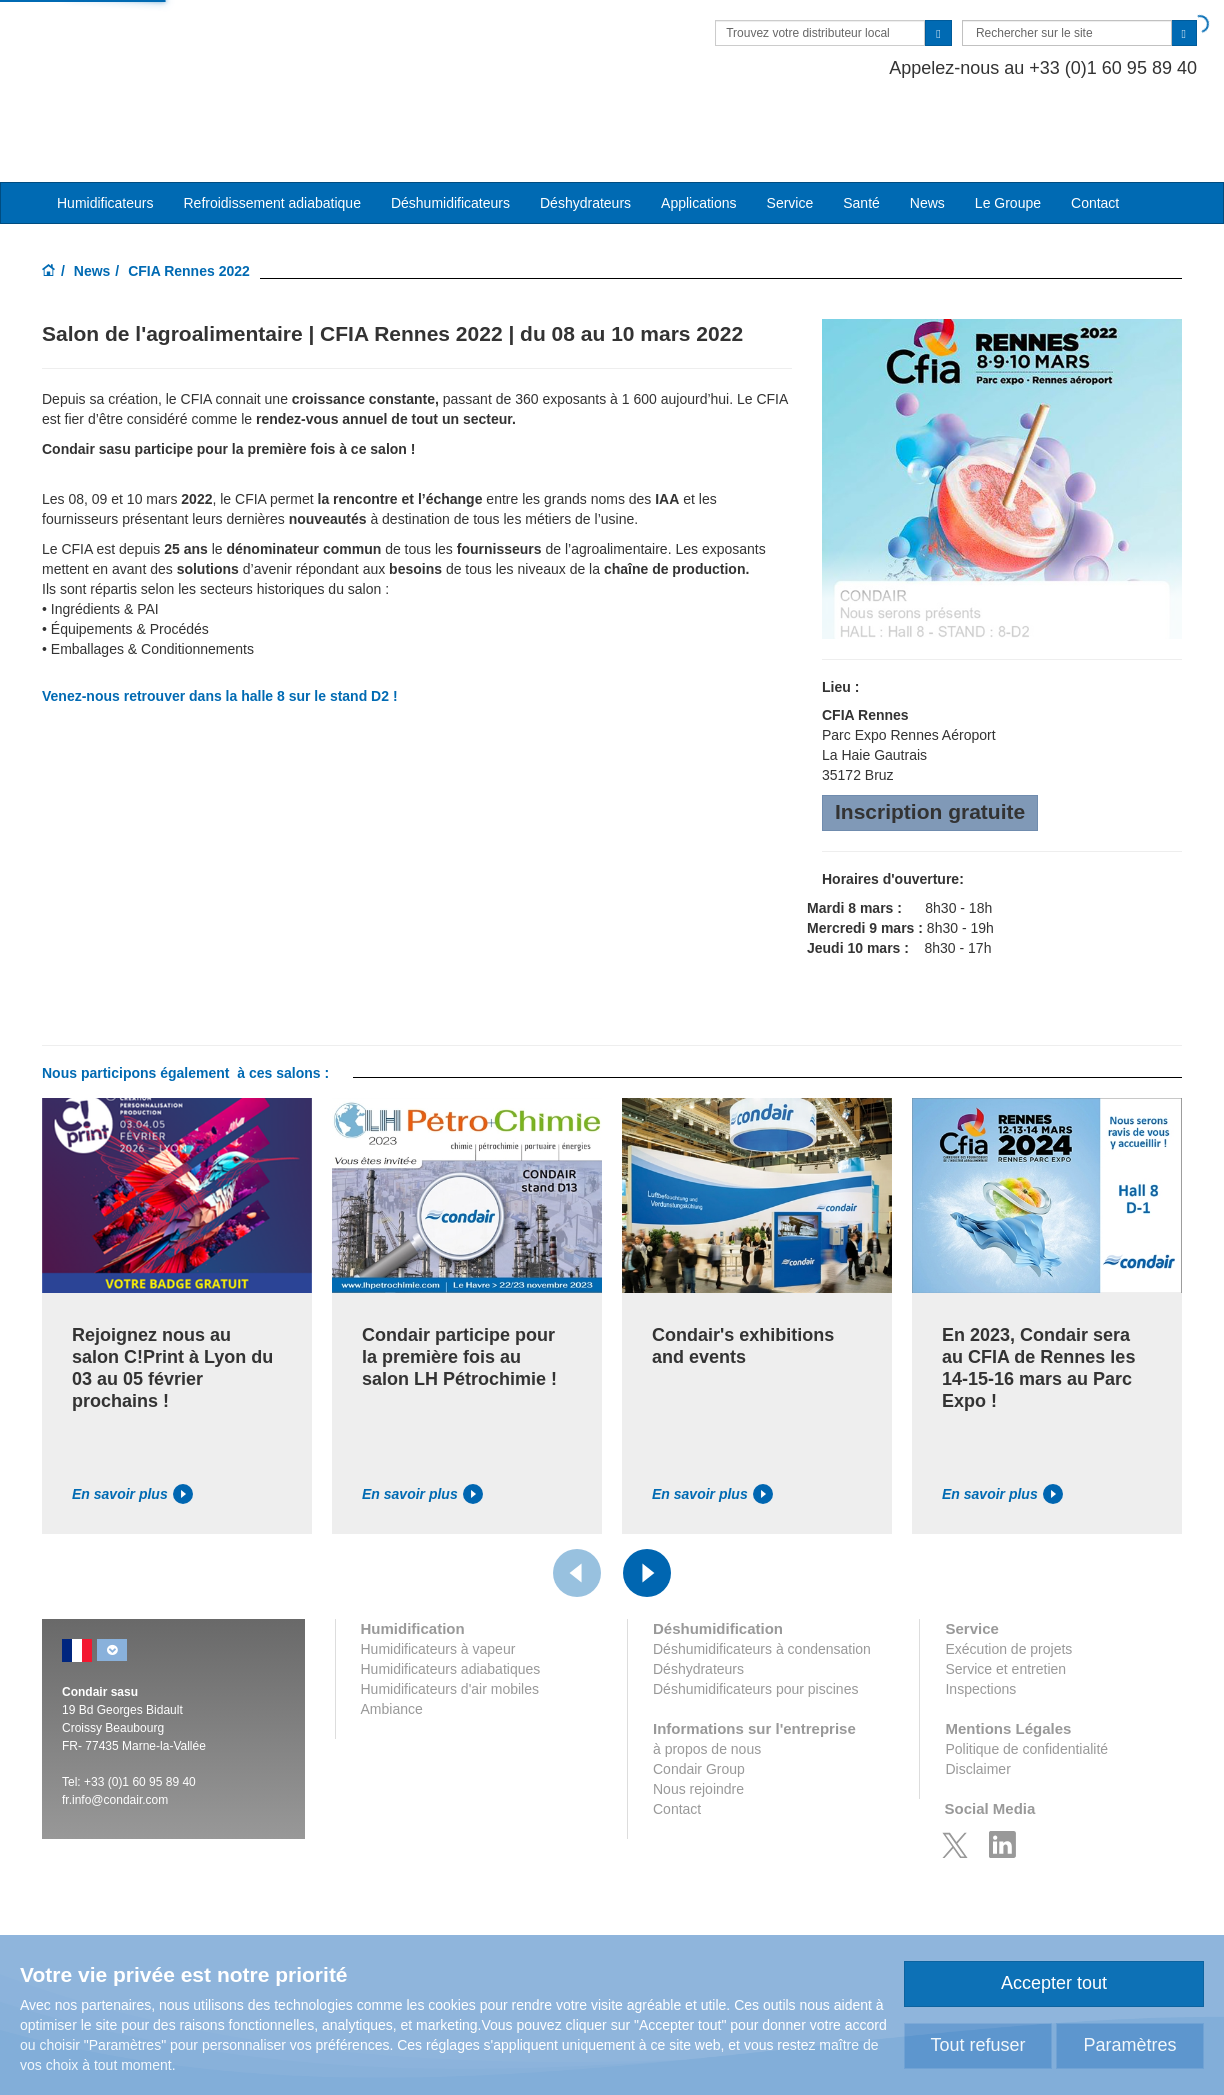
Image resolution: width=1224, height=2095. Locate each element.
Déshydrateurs (585, 141)
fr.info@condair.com (115, 1738)
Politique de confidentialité (1026, 1687)
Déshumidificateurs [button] (450, 141)
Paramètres (1129, 2045)
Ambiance (392, 1647)
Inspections (980, 1627)
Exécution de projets (1008, 1587)
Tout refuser (977, 2045)
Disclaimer (977, 1707)
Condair (157, 45)
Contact (1095, 141)
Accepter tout (1054, 1983)
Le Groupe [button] (1008, 141)
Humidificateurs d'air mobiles (450, 1627)
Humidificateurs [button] (105, 141)
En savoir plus (132, 1432)
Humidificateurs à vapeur (438, 1587)
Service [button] (790, 141)
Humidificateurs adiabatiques (451, 1607)
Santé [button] (861, 141)
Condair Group (699, 1707)
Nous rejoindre (698, 1727)
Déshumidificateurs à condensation (762, 1587)
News (927, 141)
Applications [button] (699, 141)
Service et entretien (1005, 1607)
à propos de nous (707, 1687)
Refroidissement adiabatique (271, 141)
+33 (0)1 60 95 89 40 (140, 1720)
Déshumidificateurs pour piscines (755, 1627)
